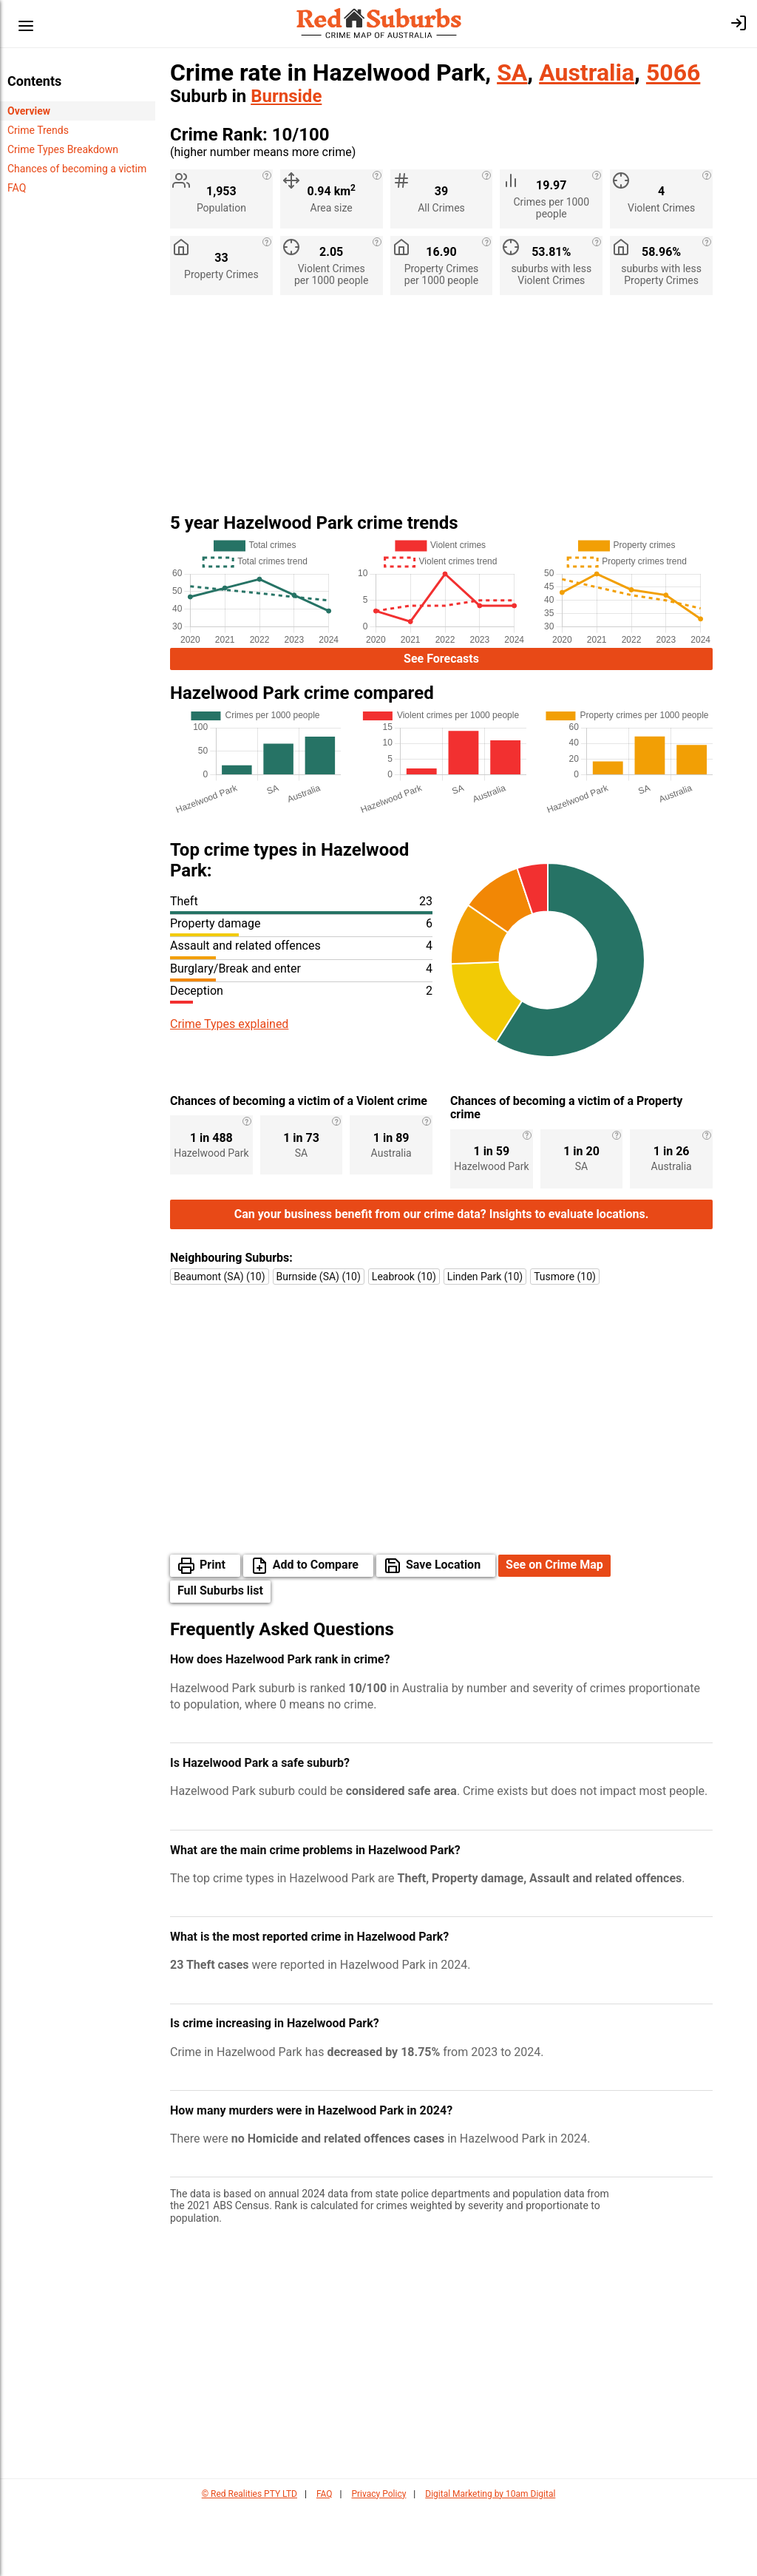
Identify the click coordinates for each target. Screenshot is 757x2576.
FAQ (16, 188)
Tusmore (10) (565, 1344)
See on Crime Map (554, 1632)
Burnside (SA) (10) (318, 1344)
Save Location (443, 1632)
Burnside (286, 96)
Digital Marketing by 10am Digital (490, 2561)
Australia (586, 72)
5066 (673, 72)
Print (212, 1632)
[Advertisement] (441, 409)
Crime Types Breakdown (62, 149)
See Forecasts (441, 659)
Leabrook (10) (404, 1344)
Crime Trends (38, 130)
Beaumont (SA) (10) (219, 1344)
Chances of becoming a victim (76, 169)
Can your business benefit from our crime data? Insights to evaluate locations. (441, 1281)
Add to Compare (316, 1632)
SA (512, 72)
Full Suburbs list (220, 1658)
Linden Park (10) (485, 1344)
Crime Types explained (229, 1024)
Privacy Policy (378, 2561)
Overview (28, 111)
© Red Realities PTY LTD (249, 2561)
